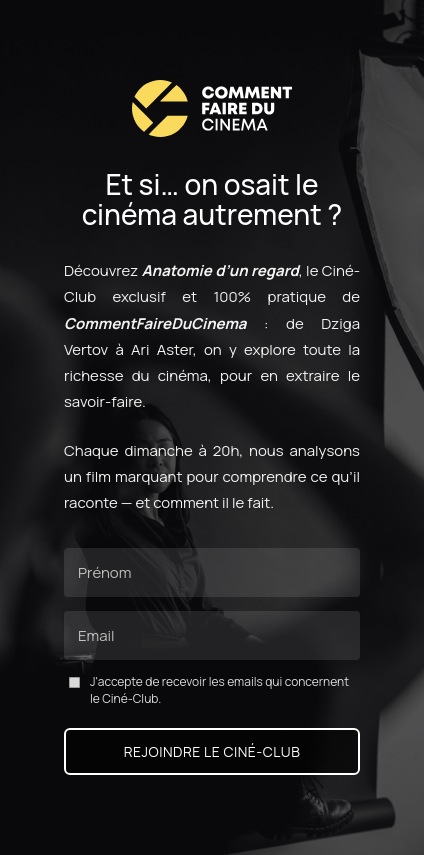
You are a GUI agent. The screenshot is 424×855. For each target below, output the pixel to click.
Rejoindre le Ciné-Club (212, 751)
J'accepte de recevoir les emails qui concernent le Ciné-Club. (209, 690)
